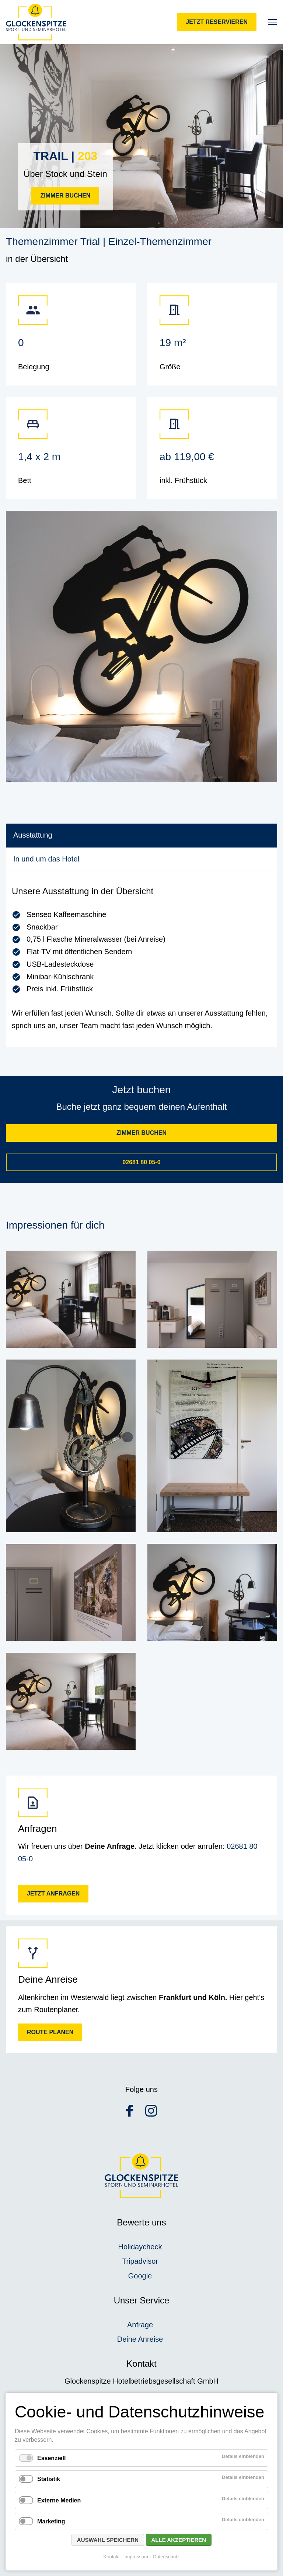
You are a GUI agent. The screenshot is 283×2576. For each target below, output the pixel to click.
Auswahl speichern (108, 2540)
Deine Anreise (140, 2339)
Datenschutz (166, 2556)
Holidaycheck (140, 2247)
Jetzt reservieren (217, 22)
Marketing (51, 2521)
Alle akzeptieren (178, 2540)
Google (140, 2276)
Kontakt (112, 2556)
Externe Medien (59, 2500)
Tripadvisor (140, 2261)
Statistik (48, 2479)
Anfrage (140, 2325)
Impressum (136, 2556)
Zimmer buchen (65, 195)
